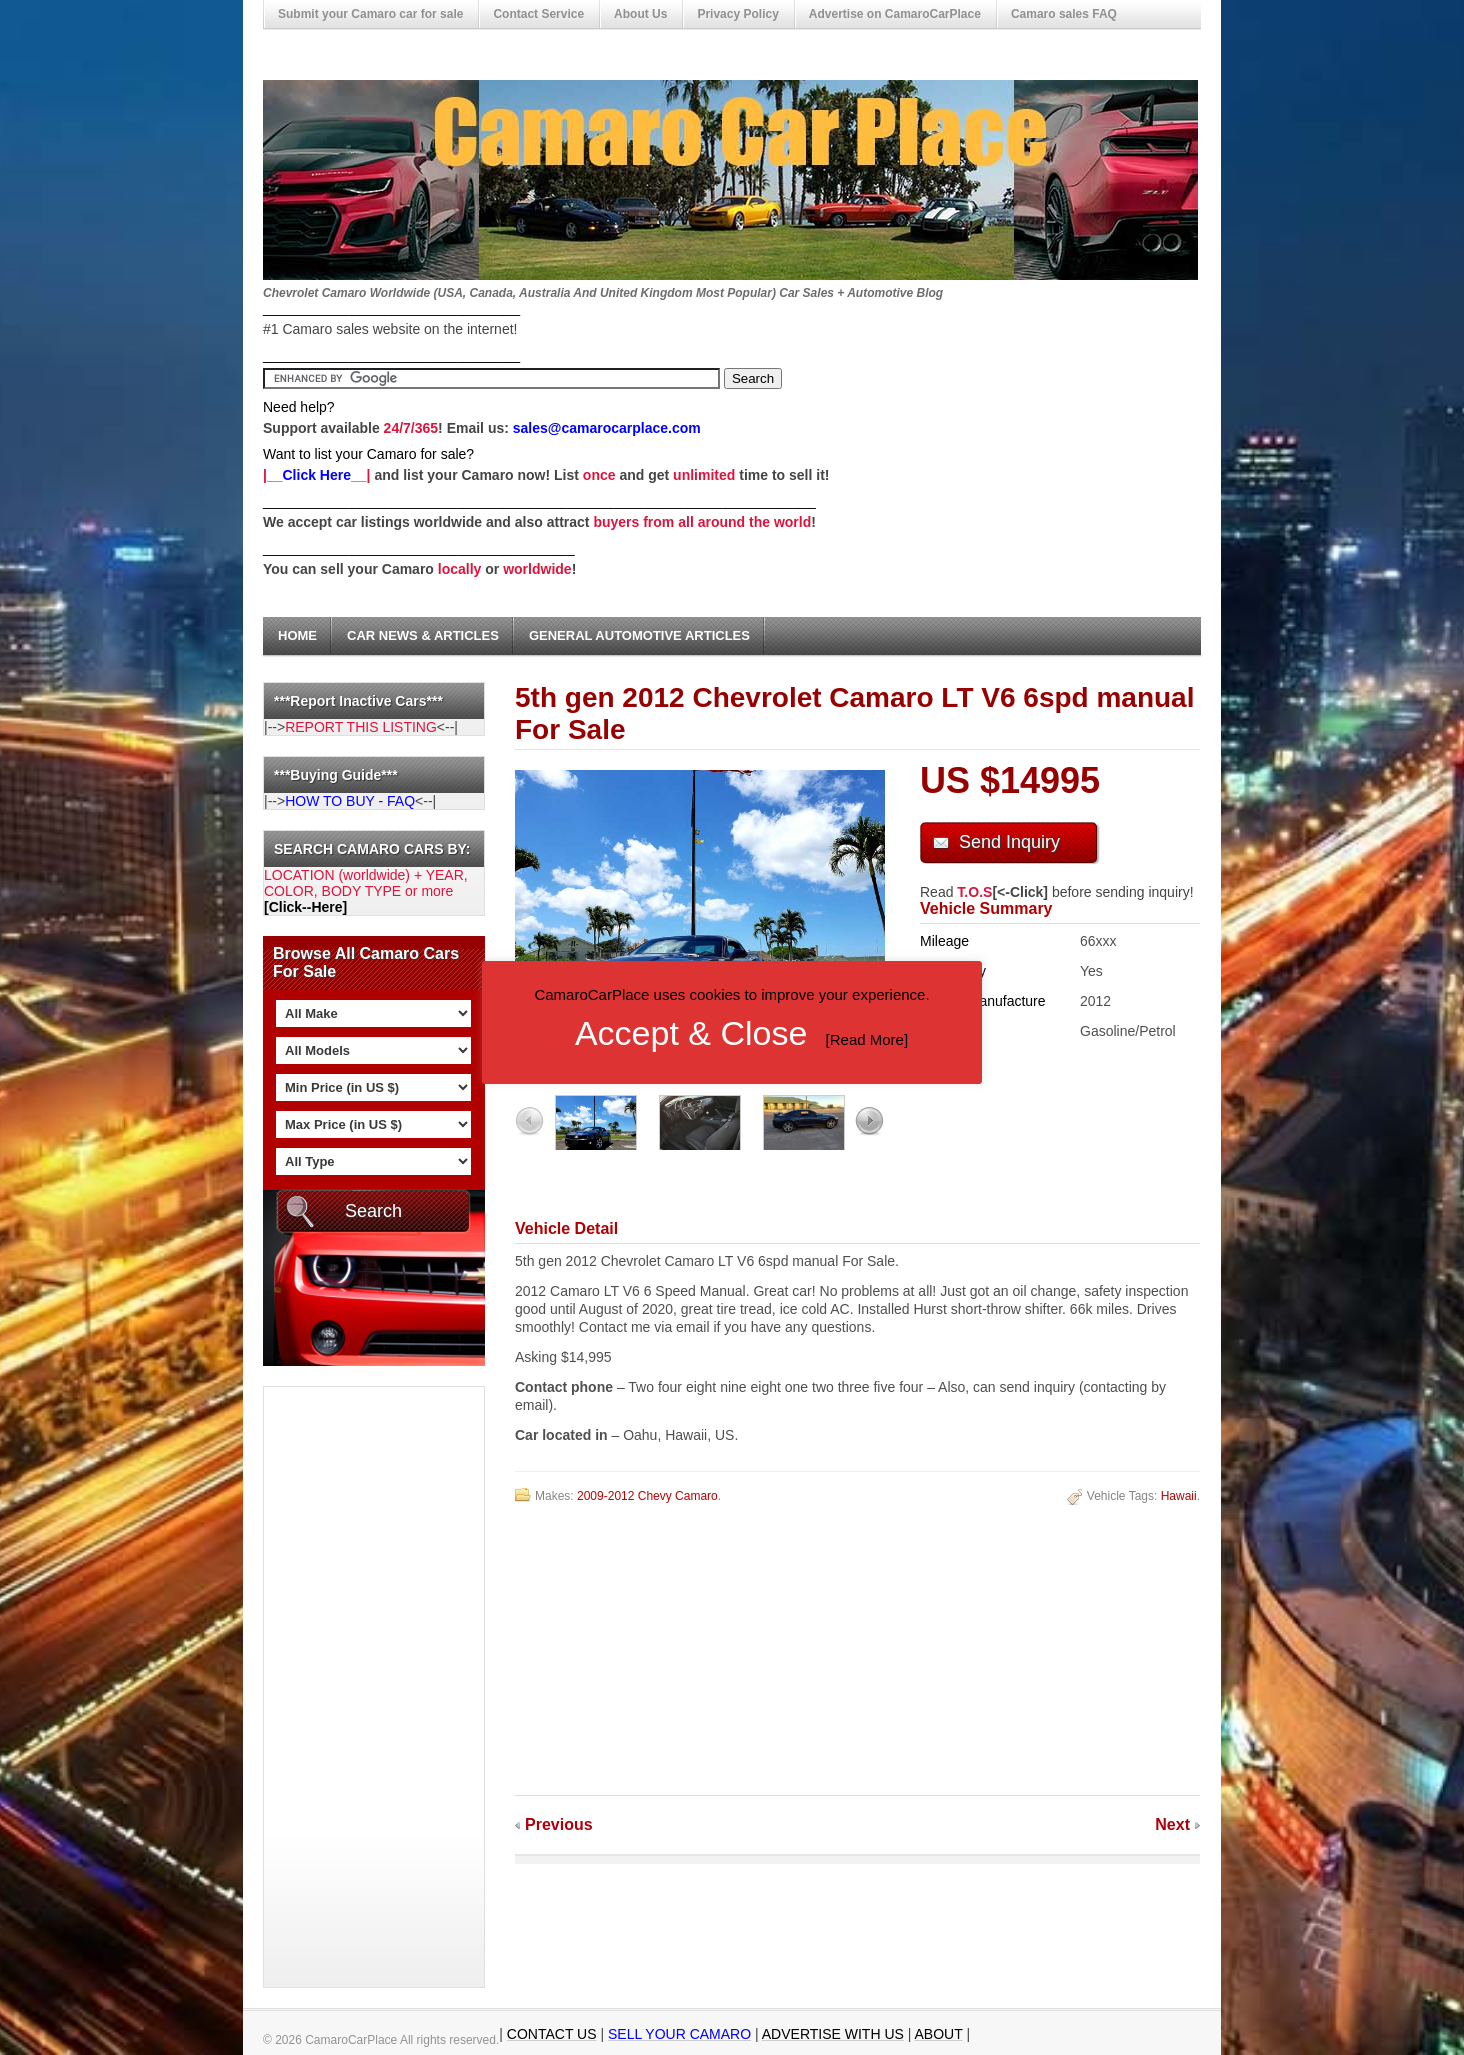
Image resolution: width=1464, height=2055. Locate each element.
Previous (559, 1824)
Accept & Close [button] (691, 1033)
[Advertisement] (344, 1687)
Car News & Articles (423, 635)
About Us (640, 14)
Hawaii (1179, 1496)
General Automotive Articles (639, 635)
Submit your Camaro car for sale (370, 14)
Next (1172, 1824)
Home (297, 635)
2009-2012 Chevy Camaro (647, 1496)
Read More (867, 1039)
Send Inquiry (1009, 842)
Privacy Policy (737, 14)
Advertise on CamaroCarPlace (895, 14)
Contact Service (538, 14)
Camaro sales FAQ (1064, 14)
